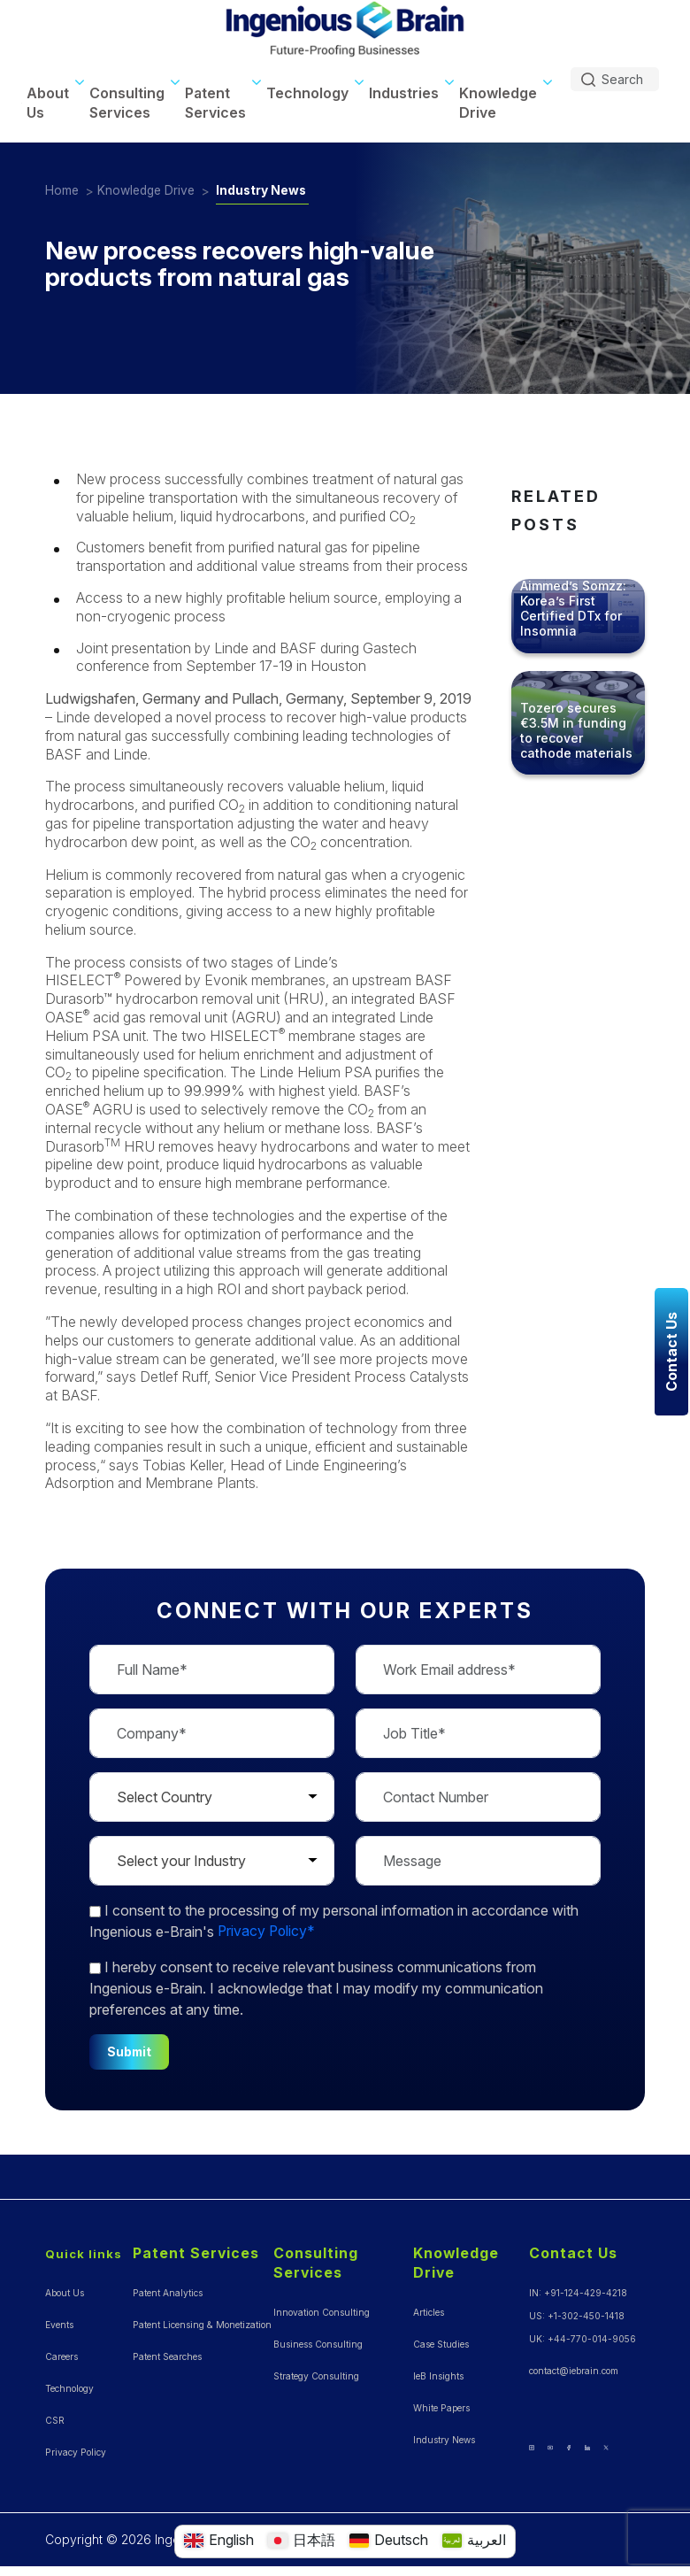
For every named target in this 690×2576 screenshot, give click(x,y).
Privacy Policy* (268, 1927)
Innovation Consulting (321, 2307)
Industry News (267, 186)
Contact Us (573, 2249)
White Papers (441, 2403)
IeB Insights (438, 2371)
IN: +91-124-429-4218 (578, 2288)
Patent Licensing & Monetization (201, 2320)
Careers (61, 2352)
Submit (130, 2047)
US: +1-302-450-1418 (577, 2311)
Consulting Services (127, 98)
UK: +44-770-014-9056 (582, 2334)
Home (62, 186)
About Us (48, 98)
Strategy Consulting (316, 2371)
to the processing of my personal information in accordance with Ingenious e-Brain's (334, 1916)
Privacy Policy (74, 2447)
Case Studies (441, 2339)
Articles (428, 2307)
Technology (307, 88)
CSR (55, 2415)
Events (59, 2320)
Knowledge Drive (498, 98)
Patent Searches (167, 2352)
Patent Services (215, 98)
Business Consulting (318, 2339)
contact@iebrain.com (573, 2366)
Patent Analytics (167, 2288)
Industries (404, 88)
